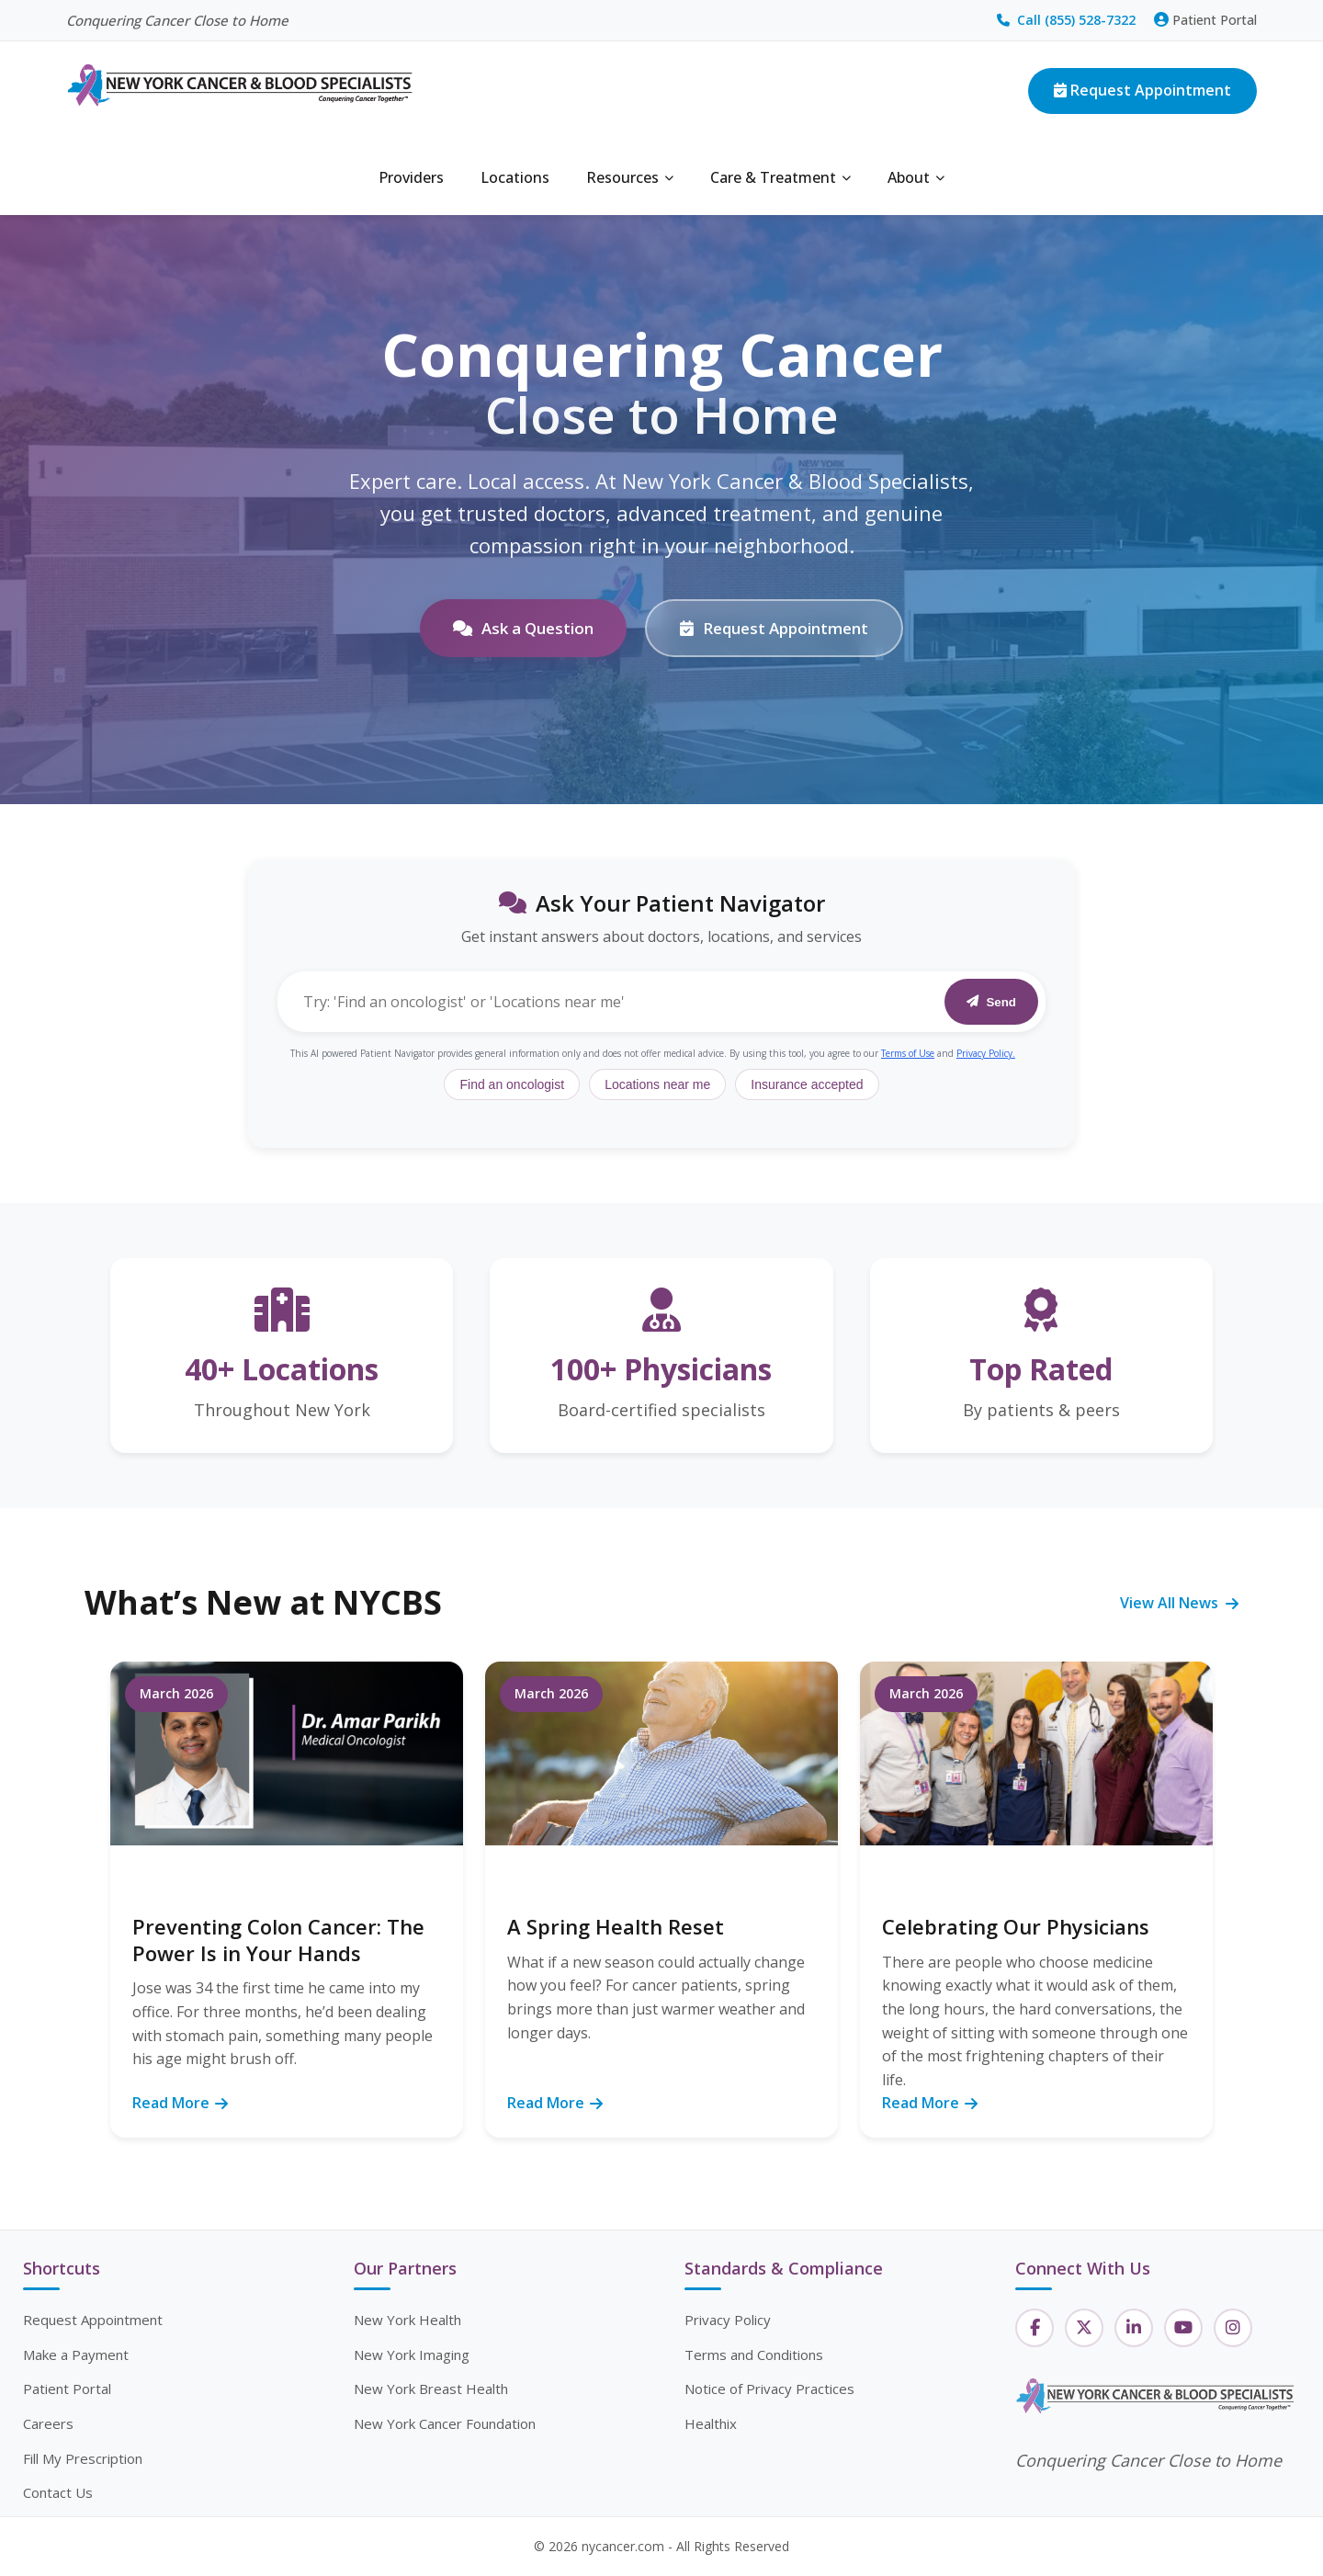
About (916, 177)
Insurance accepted (807, 1084)
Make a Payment (76, 2354)
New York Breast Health (431, 2388)
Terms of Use (907, 1053)
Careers (48, 2423)
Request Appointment (1142, 90)
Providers (411, 177)
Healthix (710, 2423)
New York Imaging (411, 2354)
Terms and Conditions (753, 2354)
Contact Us (58, 2492)
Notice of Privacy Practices (769, 2388)
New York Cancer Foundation (445, 2423)
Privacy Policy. (985, 1053)
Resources (629, 177)
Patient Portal (1205, 19)
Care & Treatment (780, 177)
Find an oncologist (511, 1084)
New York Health (407, 2319)
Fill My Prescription (82, 2458)
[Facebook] (1034, 2328)
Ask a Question (523, 628)
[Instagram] (1233, 2328)
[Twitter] (1084, 2328)
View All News (1179, 1603)
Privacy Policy (727, 2319)
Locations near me (657, 1084)
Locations (515, 177)
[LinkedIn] (1133, 2328)
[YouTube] (1183, 2328)
